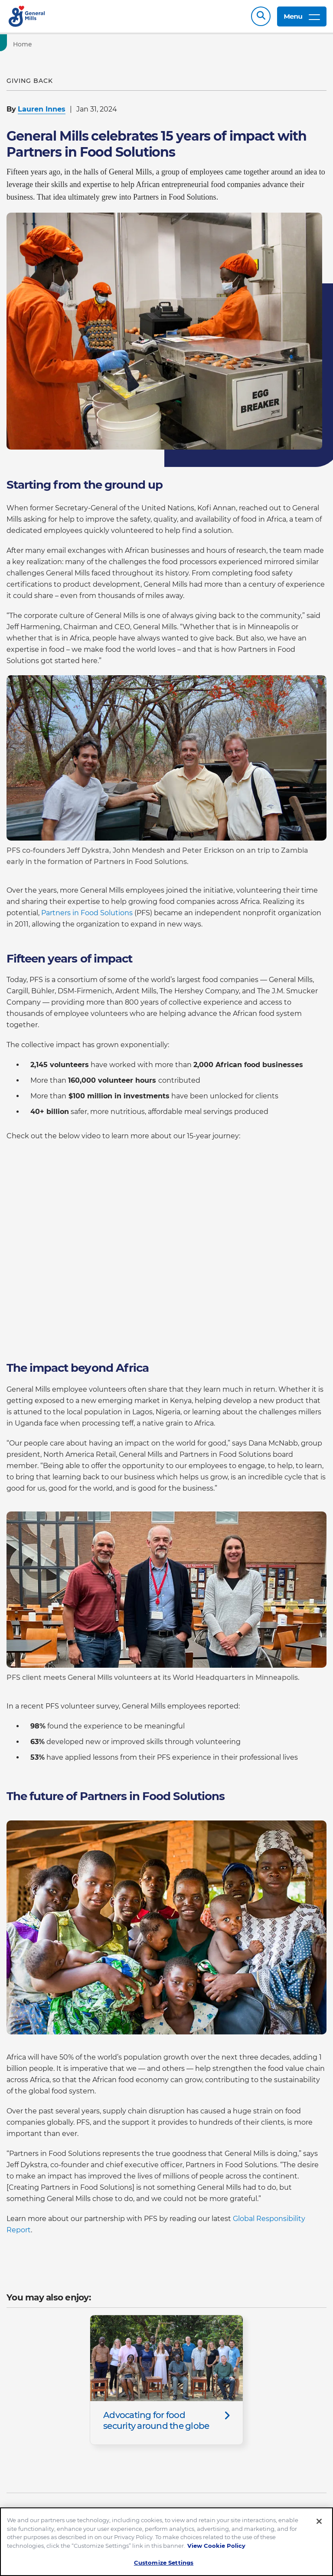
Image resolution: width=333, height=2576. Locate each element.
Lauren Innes (41, 109)
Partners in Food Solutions (87, 913)
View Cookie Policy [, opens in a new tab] (216, 2545)
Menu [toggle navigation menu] (302, 16)
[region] (166, 2541)
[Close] (319, 2521)
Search (261, 16)
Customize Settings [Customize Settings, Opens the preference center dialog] (163, 2562)
